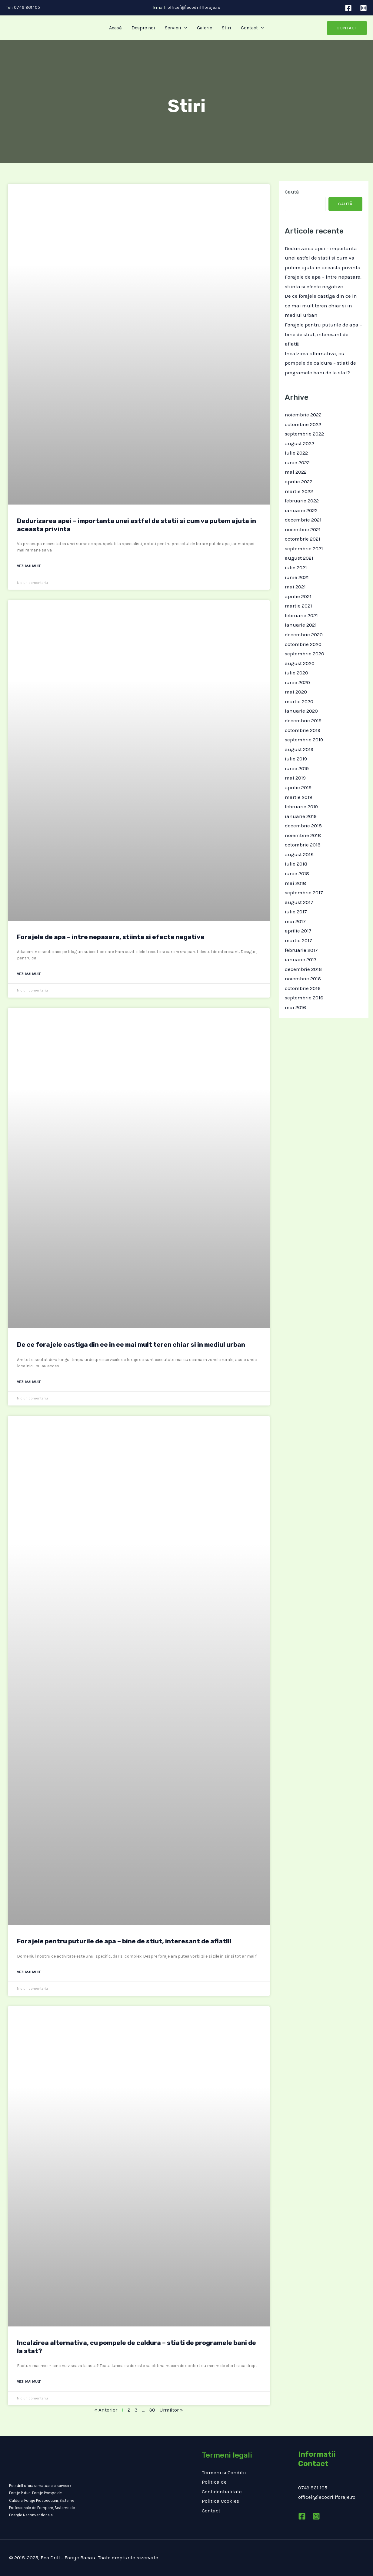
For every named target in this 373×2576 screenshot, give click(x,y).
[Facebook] (348, 8)
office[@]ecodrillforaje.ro (194, 7)
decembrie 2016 (303, 969)
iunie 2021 (297, 577)
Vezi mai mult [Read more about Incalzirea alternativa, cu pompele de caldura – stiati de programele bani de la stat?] (29, 2381)
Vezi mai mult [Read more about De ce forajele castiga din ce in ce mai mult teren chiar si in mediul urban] (29, 1382)
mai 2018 (295, 883)
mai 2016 (295, 1007)
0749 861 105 (312, 2488)
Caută (292, 192)
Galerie (204, 28)
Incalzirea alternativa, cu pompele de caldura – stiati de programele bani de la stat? (320, 363)
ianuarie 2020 (301, 711)
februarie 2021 (301, 615)
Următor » (171, 2410)
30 (152, 2410)
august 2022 (299, 443)
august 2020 (300, 663)
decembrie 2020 (304, 634)
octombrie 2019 (302, 730)
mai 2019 (295, 778)
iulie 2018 (296, 864)
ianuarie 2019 (301, 816)
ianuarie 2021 (301, 625)
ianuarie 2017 (301, 959)
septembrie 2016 (304, 998)
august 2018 (299, 854)
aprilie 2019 (298, 787)
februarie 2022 (302, 501)
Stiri (226, 28)
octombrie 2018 (303, 845)
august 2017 (299, 902)
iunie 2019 (297, 768)
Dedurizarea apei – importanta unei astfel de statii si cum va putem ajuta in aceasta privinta (323, 257)
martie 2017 (298, 940)
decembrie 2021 (303, 520)
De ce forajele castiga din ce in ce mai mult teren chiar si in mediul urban (131, 1344)
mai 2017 (295, 921)
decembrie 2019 (303, 720)
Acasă (115, 28)
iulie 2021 (296, 568)
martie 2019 (298, 797)
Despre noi (143, 28)
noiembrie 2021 (303, 529)
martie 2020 (299, 701)
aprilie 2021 (298, 596)
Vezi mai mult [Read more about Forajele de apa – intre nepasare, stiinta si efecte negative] (29, 974)
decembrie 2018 (303, 826)
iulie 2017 (296, 912)
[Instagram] (363, 8)
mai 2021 (295, 587)
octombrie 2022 (303, 424)
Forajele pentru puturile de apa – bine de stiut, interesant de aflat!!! (124, 1941)
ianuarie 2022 (301, 510)
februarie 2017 (301, 950)
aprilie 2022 (298, 481)
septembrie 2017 (304, 892)
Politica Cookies (220, 2501)
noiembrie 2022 (303, 415)
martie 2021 (298, 606)
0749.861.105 (26, 7)
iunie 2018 (297, 873)
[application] (184, 27)
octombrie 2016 (303, 988)
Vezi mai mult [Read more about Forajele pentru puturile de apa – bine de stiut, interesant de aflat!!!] (29, 1972)
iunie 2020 (297, 682)
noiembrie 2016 (303, 978)
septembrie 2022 (304, 434)
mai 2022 (296, 472)
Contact (252, 27)
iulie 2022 (296, 453)
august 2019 (299, 749)
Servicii (176, 27)
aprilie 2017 (298, 931)
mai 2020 (296, 692)
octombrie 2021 (302, 539)
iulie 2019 (296, 759)
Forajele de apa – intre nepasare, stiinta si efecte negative (111, 937)
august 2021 (299, 558)
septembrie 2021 (304, 548)
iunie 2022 (297, 462)
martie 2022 (299, 491)
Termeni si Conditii (224, 2472)
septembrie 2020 (304, 654)
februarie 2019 (301, 806)
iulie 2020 (296, 673)
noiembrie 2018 (303, 835)
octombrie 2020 (303, 644)
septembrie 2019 (304, 740)
